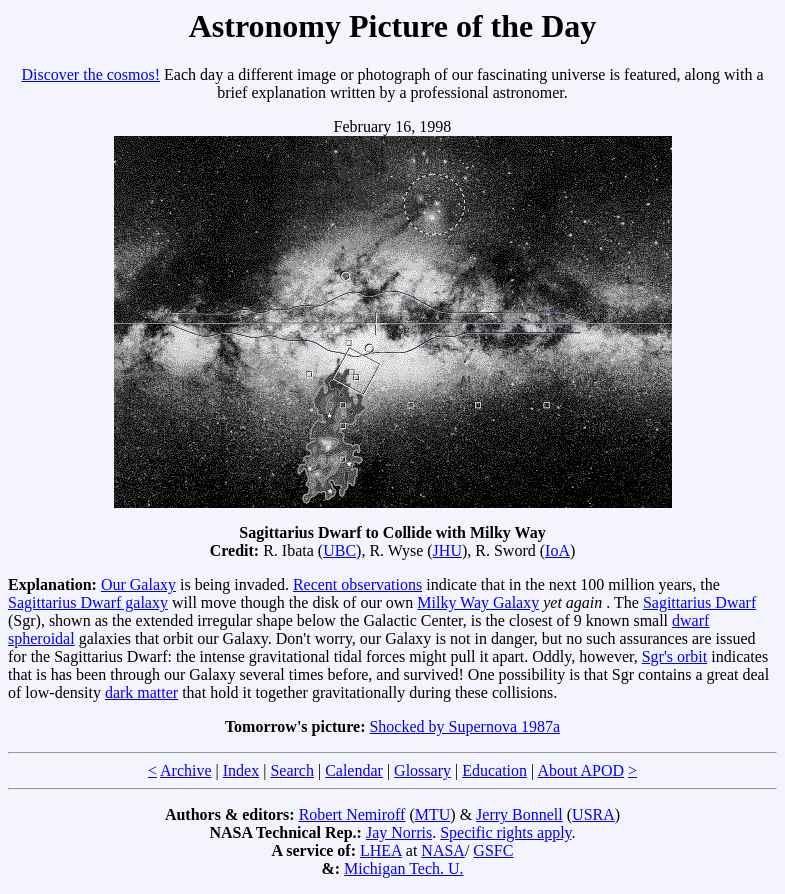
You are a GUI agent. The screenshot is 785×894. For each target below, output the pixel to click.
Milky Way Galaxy (478, 602)
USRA (593, 814)
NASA (443, 850)
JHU (447, 550)
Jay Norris (399, 832)
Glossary (422, 770)
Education (494, 770)
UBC (339, 550)
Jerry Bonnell (519, 814)
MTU (433, 814)
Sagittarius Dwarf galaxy (88, 602)
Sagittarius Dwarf (699, 602)
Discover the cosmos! (90, 74)
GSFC (493, 850)
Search (292, 770)
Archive (186, 770)
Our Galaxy (138, 584)
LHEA (381, 850)
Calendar (354, 770)
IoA (557, 550)
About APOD (580, 770)
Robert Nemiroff (352, 814)
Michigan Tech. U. (403, 868)
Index (241, 770)
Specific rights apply (505, 832)
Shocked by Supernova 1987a (464, 726)
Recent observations (357, 584)
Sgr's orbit (675, 656)
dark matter (141, 692)
